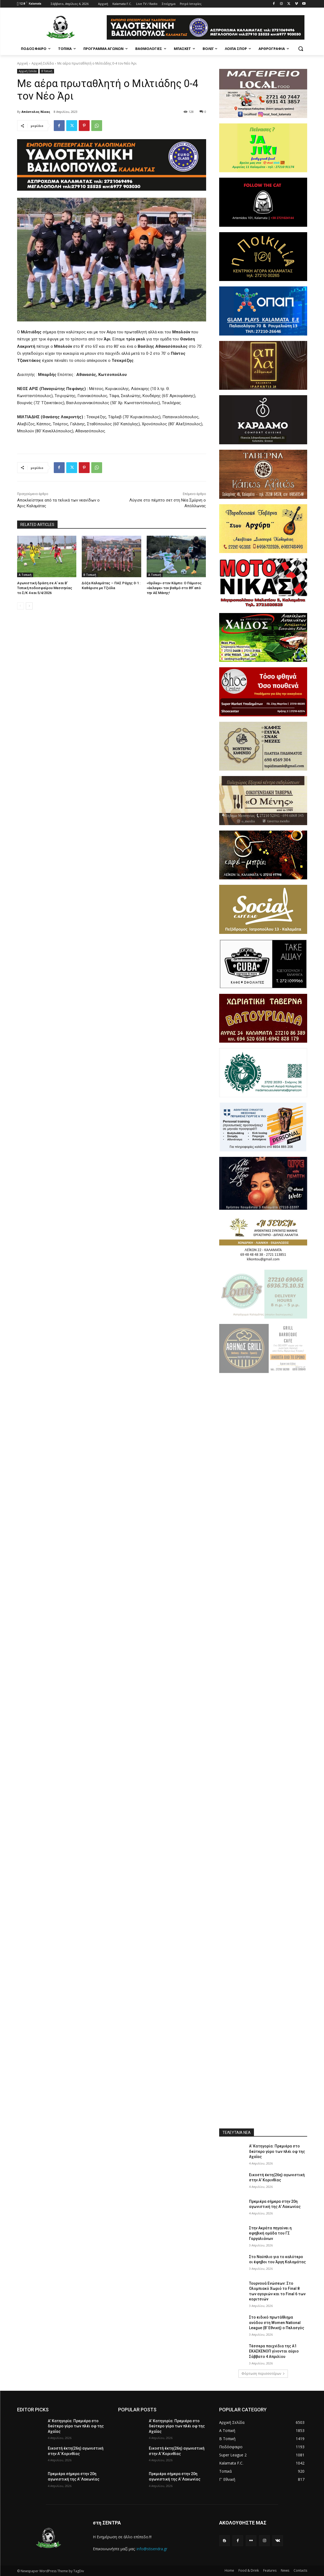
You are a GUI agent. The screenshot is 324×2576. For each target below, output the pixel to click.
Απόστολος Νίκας (35, 112)
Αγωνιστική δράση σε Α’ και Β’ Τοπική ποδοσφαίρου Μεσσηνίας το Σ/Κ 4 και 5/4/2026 (44, 588)
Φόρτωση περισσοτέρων (263, 2373)
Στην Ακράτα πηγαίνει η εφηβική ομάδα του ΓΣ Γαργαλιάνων (270, 2233)
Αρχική (22, 63)
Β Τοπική (47, 71)
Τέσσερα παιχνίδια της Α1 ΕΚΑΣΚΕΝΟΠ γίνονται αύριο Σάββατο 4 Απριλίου (274, 2351)
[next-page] (29, 605)
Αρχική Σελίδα (43, 63)
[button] (300, 48)
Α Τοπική (25, 575)
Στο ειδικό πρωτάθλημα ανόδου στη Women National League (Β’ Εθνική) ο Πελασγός (276, 2322)
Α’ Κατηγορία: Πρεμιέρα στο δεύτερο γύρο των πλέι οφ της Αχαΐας (277, 2151)
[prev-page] (20, 605)
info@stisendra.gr (152, 2548)
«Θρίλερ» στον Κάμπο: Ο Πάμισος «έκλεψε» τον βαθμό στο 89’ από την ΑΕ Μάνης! (174, 588)
